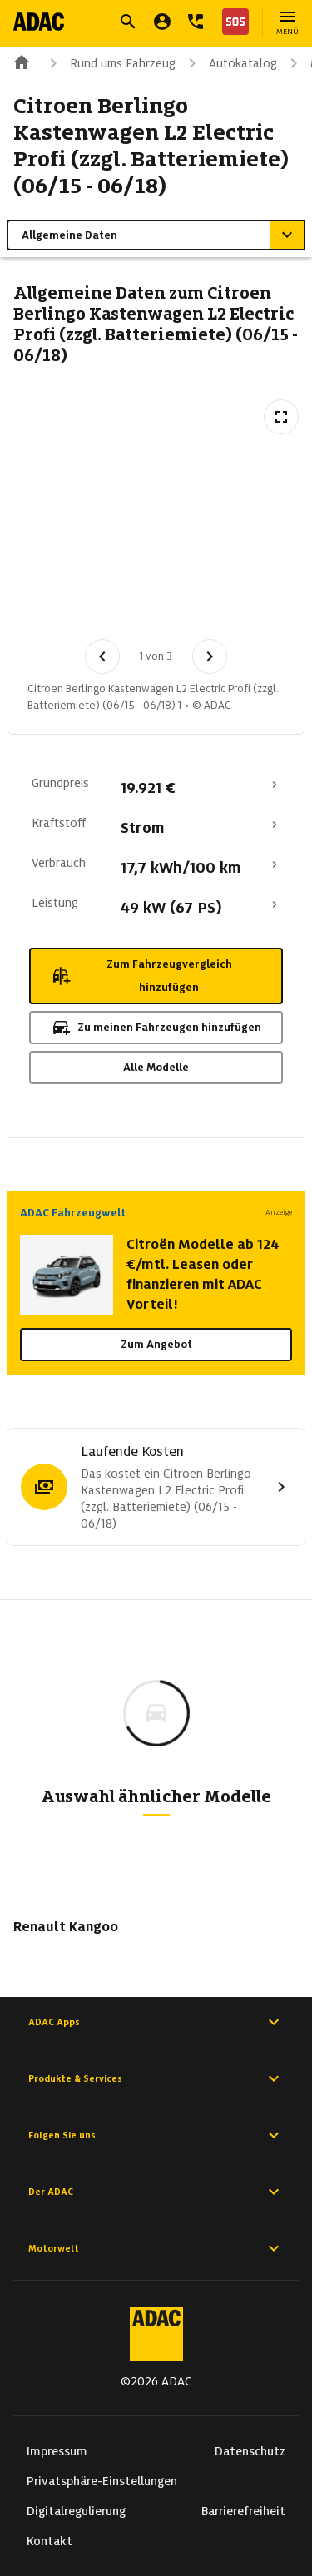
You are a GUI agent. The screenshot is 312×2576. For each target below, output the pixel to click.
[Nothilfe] (232, 21)
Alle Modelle (156, 1067)
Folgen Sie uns (156, 2135)
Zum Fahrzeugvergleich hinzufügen (141, 975)
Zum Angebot (156, 1344)
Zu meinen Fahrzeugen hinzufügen (156, 1028)
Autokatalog (229, 63)
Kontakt (49, 2541)
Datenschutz (250, 2451)
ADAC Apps (156, 2022)
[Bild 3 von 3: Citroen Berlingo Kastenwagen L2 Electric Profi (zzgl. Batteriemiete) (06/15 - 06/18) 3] (234, 605)
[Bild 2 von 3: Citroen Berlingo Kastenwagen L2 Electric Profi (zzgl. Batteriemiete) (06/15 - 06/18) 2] (147, 605)
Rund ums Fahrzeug (109, 63)
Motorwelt (156, 2248)
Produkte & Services (156, 2078)
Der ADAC (156, 2192)
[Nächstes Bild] (209, 656)
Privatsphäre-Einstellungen (102, 2481)
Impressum (57, 2451)
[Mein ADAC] (162, 22)
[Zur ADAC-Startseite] (38, 21)
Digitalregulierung (76, 2511)
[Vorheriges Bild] (102, 656)
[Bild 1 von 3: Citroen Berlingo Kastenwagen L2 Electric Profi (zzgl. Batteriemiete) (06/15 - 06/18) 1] (61, 605)
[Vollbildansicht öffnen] (281, 416)
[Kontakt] (196, 22)
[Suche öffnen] (128, 21)
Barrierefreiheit (243, 2511)
